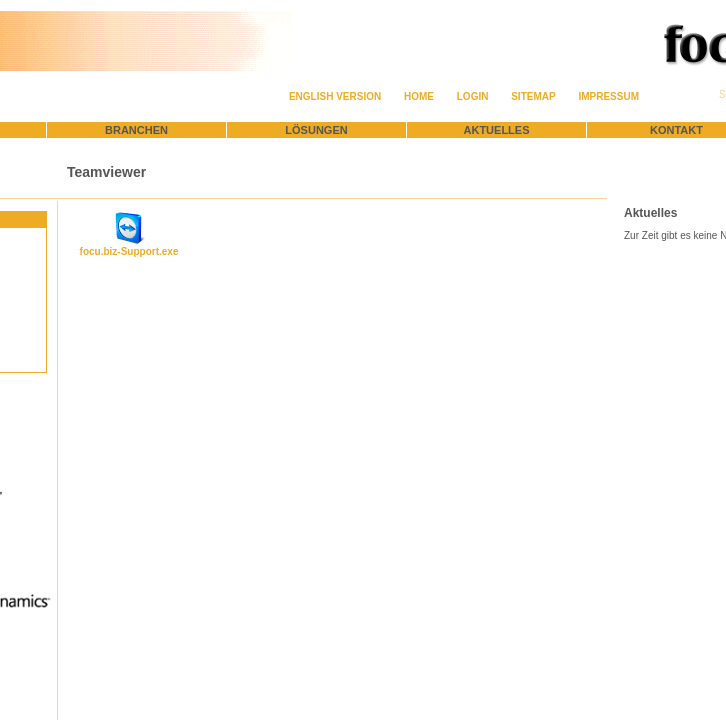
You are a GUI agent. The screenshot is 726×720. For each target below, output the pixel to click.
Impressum (608, 96)
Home (419, 96)
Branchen (136, 130)
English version (335, 96)
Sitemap (533, 96)
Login (473, 96)
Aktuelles (497, 130)
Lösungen (316, 130)
